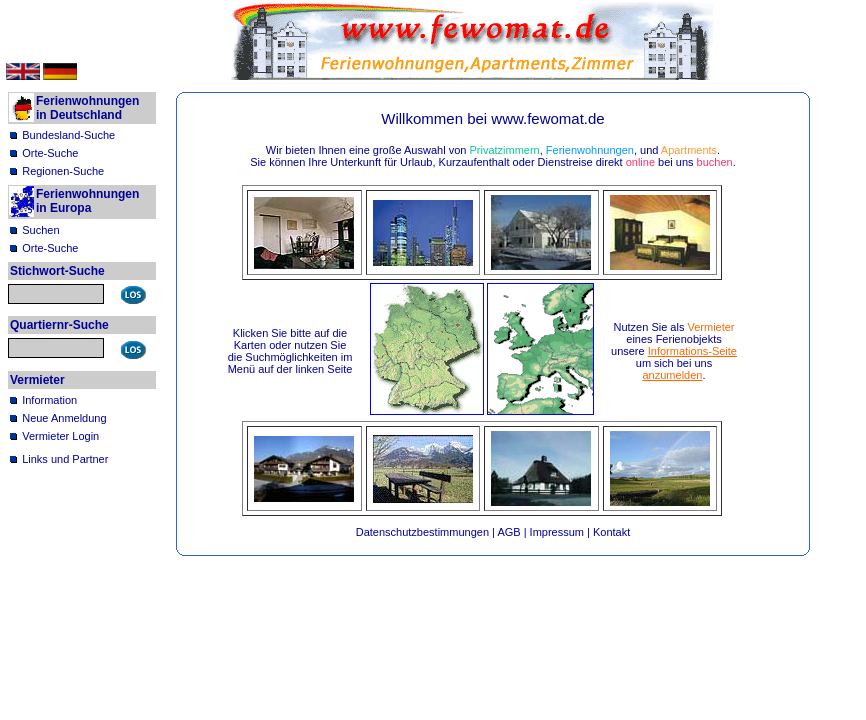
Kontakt (611, 532)
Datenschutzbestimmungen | (427, 532)
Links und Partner (65, 459)
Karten (250, 345)
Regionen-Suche (63, 171)
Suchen (40, 230)
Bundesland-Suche (68, 135)
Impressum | (561, 532)
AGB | (513, 532)
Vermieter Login (60, 436)
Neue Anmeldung (64, 418)
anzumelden (673, 375)
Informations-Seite (692, 351)
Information (49, 400)
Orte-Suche (50, 153)
